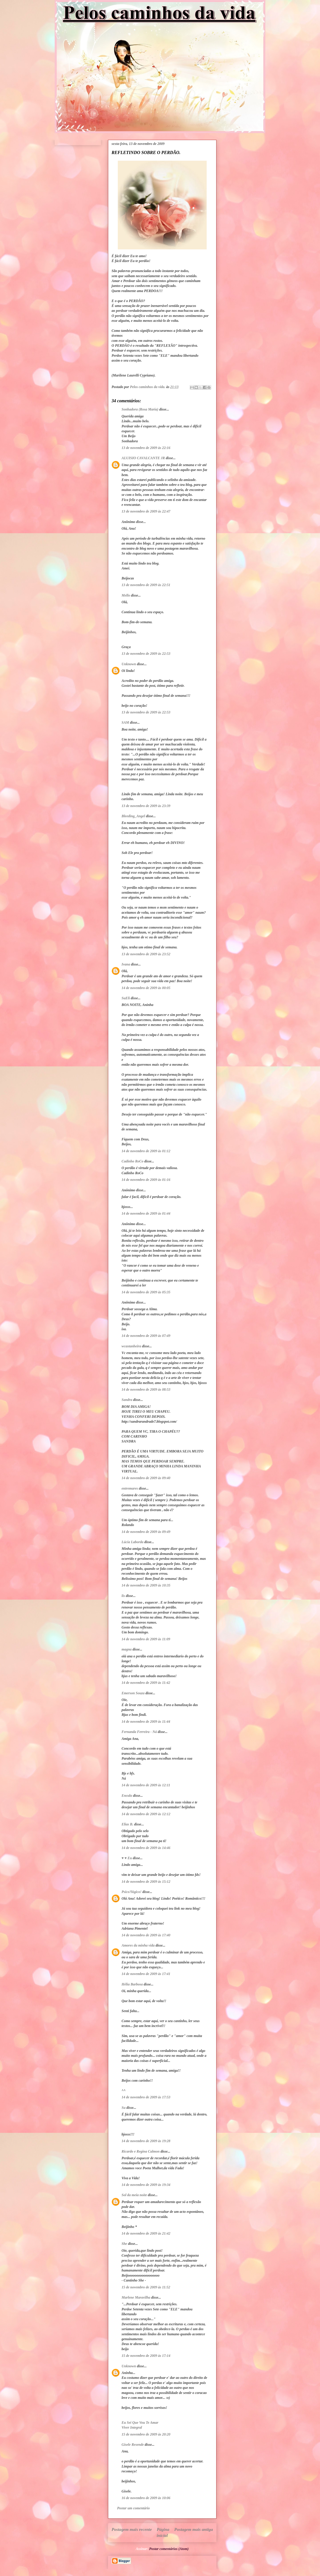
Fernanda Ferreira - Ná (139, 1732)
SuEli (126, 998)
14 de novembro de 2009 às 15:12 (146, 1881)
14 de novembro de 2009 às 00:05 (146, 988)
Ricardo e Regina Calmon (141, 2151)
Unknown (129, 664)
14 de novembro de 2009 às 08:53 (146, 1389)
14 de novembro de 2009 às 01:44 (146, 1213)
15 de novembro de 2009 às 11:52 (146, 2287)
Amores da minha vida (138, 1945)
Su (124, 2107)
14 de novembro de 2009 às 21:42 (146, 2233)
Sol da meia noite (134, 2195)
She (124, 2243)
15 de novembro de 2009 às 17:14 (146, 2356)
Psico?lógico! (132, 1892)
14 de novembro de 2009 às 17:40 (146, 1935)
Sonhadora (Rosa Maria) (140, 409)
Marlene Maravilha (136, 2297)
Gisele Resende (133, 2444)
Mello (126, 595)
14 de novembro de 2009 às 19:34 (146, 2185)
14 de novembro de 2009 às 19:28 (146, 2141)
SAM (125, 722)
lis (123, 1596)
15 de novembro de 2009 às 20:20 (146, 2434)
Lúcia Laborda (132, 1542)
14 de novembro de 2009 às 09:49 (146, 1532)
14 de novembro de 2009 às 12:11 (146, 1785)
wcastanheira (131, 1346)
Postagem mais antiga (193, 2529)
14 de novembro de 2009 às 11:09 (146, 1639)
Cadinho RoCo (132, 1161)
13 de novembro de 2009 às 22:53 (146, 653)
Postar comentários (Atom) (169, 2549)
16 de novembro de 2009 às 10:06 (146, 2498)
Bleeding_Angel (133, 816)
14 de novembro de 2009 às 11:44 (146, 1721)
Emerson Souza (133, 1693)
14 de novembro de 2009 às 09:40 (146, 1478)
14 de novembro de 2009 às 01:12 (146, 1151)
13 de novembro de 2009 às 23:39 (146, 806)
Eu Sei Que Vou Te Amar (140, 2422)
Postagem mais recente (132, 2529)
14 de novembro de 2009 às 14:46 (146, 1848)
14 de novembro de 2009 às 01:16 (146, 1180)
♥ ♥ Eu (127, 1858)
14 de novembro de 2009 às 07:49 (146, 1336)
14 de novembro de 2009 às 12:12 (146, 1814)
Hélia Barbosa (132, 1984)
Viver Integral (132, 2427)
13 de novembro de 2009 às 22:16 (146, 448)
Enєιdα (127, 1795)
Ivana (126, 964)
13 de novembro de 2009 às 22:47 (146, 511)
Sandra (127, 1400)
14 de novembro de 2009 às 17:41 (146, 1974)
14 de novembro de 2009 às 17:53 (146, 2097)
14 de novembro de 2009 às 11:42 (146, 1683)
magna (127, 1649)
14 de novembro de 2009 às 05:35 (146, 1292)
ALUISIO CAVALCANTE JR (143, 458)
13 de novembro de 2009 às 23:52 (146, 954)
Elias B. (127, 1824)
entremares (130, 1488)
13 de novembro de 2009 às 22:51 (146, 585)
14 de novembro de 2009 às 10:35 (146, 1585)
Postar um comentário (133, 2508)
